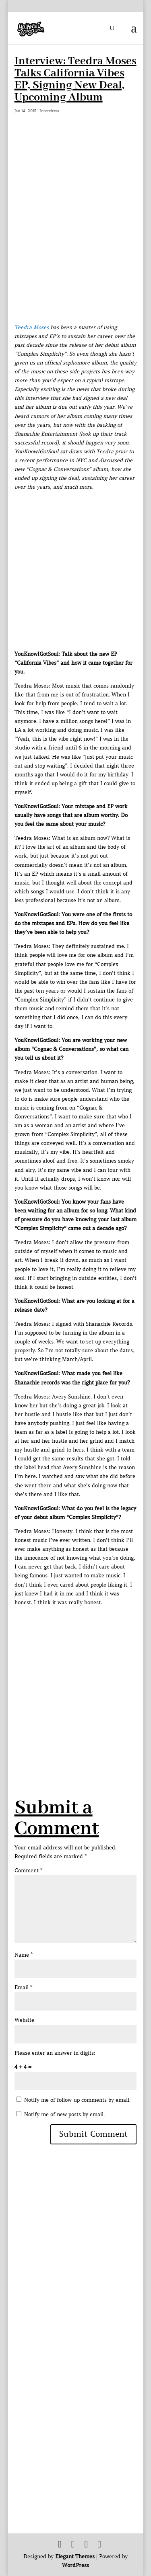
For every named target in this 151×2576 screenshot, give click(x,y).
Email (23, 1987)
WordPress (75, 2565)
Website (24, 2020)
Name (23, 1954)
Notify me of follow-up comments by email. (77, 2100)
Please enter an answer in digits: (54, 2053)
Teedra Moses (31, 327)
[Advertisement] (75, 1682)
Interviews (49, 110)
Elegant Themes (75, 2556)
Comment (28, 1870)
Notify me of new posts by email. (64, 2114)
